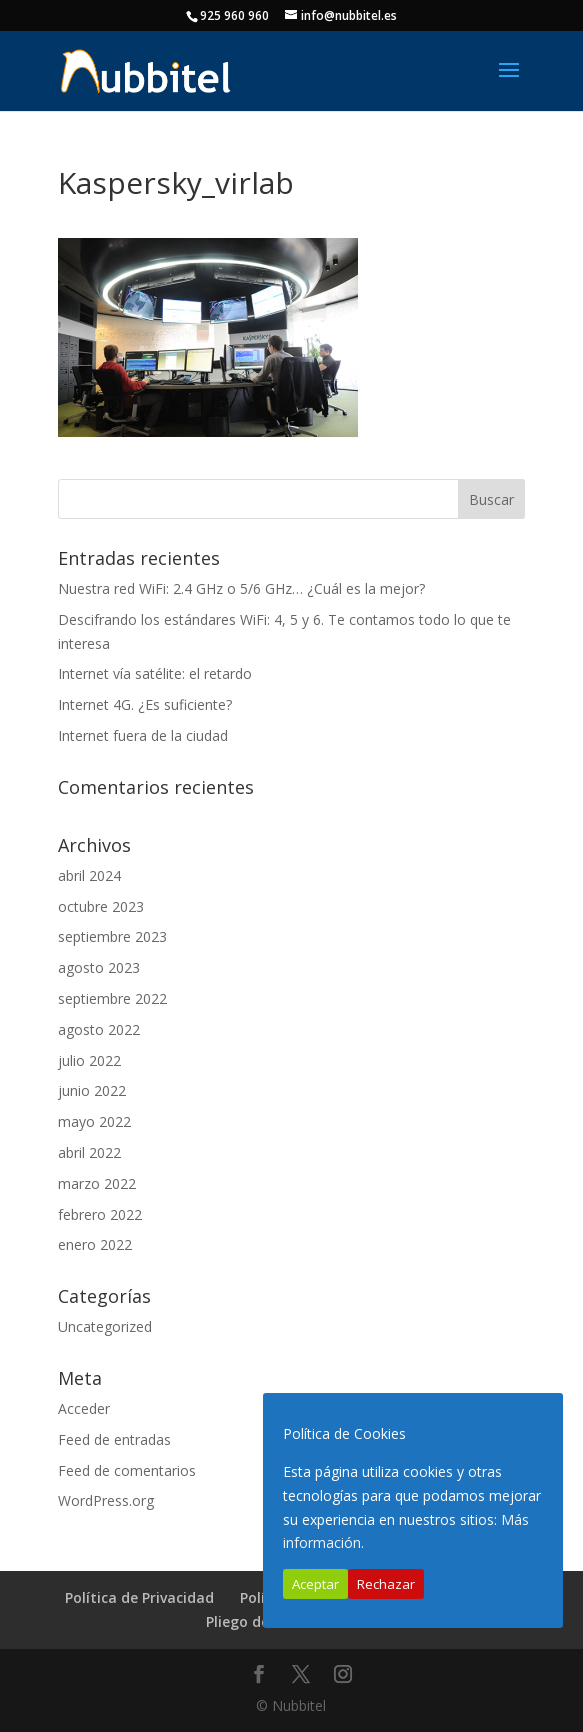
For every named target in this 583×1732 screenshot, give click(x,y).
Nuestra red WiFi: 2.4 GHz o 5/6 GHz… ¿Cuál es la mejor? (241, 588)
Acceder (84, 1408)
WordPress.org (106, 1500)
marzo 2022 (97, 1183)
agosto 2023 (99, 967)
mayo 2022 (94, 1121)
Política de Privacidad (139, 1597)
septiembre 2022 (112, 998)
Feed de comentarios (127, 1470)
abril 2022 (89, 1152)
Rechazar (386, 1584)
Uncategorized (105, 1326)
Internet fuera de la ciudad (143, 735)
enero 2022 (95, 1244)
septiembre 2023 (112, 936)
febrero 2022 (100, 1214)
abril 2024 (89, 875)
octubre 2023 (101, 906)
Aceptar (315, 1584)
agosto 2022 (99, 1029)
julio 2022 (89, 1060)
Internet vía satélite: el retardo (155, 673)
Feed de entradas (114, 1439)
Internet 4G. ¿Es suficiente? (145, 704)
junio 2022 (92, 1090)
